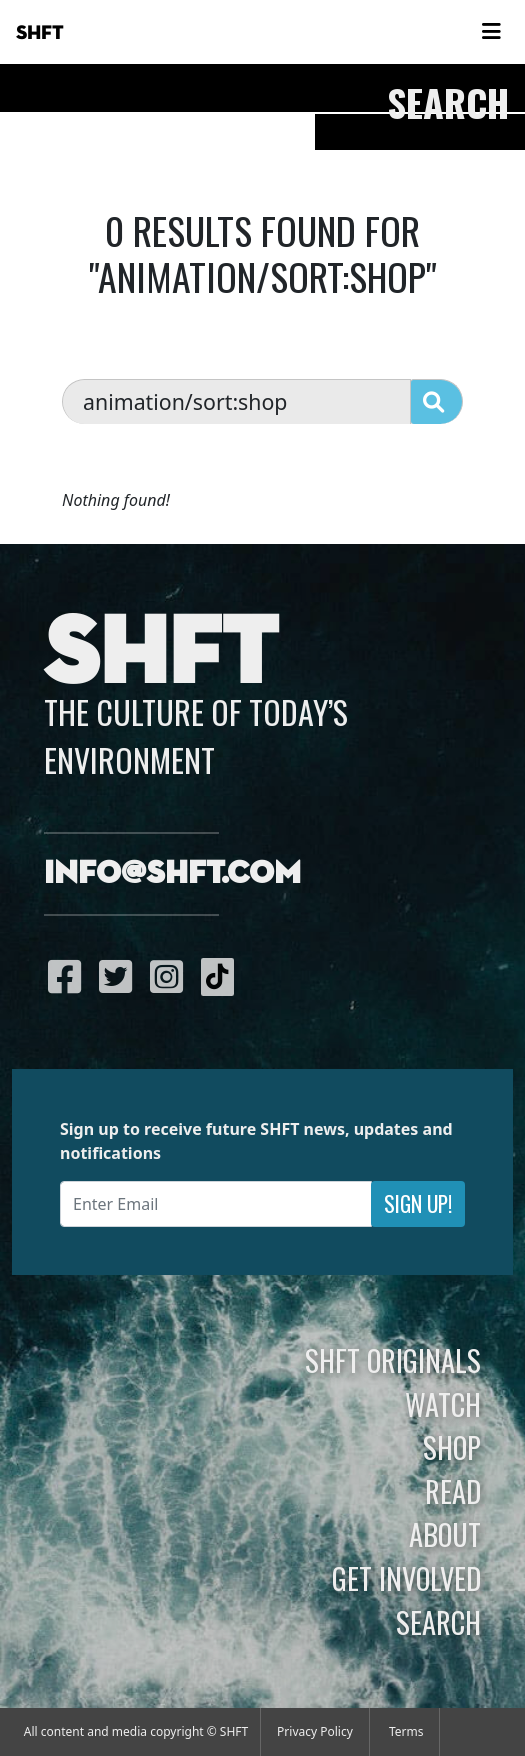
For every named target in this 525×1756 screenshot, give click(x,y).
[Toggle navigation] (491, 32)
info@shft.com (172, 874)
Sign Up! (418, 1203)
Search (438, 1622)
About (445, 1534)
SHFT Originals (393, 1360)
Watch (443, 1404)
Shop (452, 1447)
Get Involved (406, 1578)
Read (453, 1491)
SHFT (40, 33)
